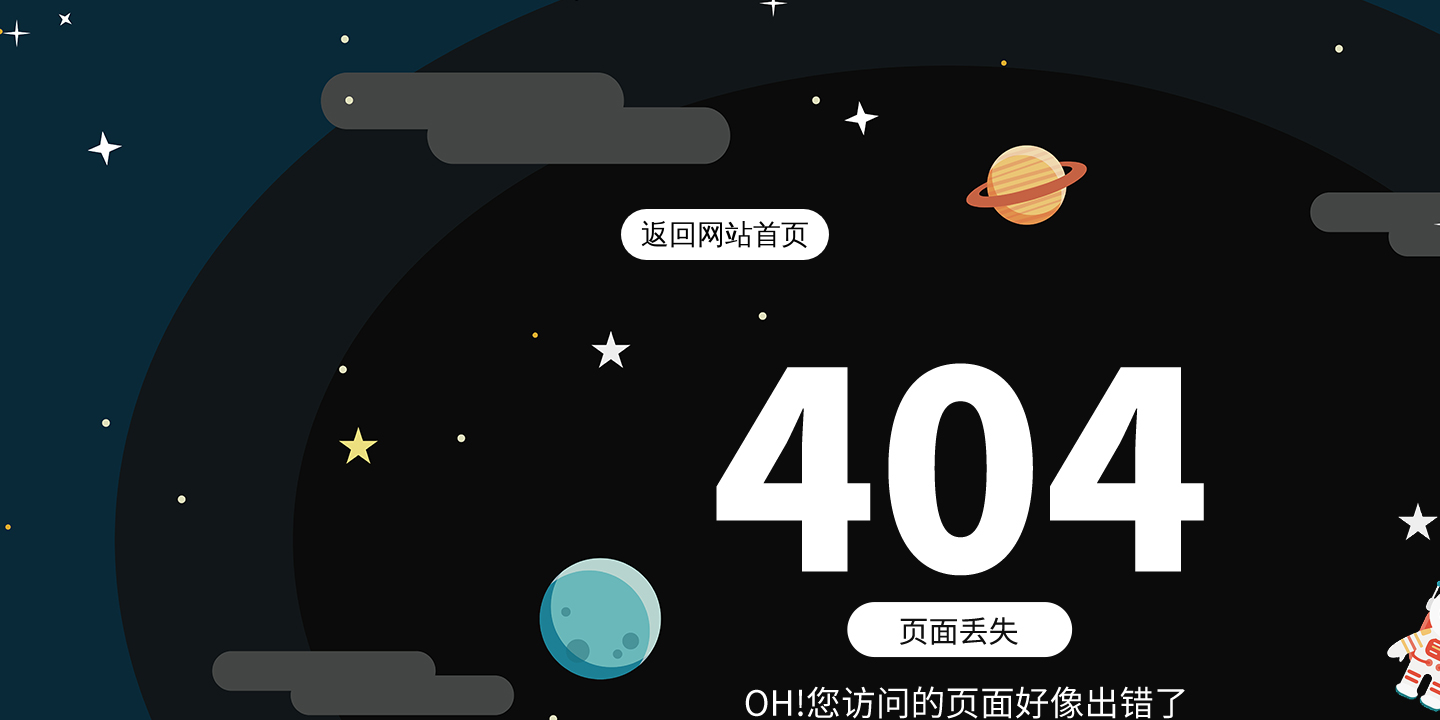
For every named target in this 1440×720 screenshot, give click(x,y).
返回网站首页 (725, 234)
